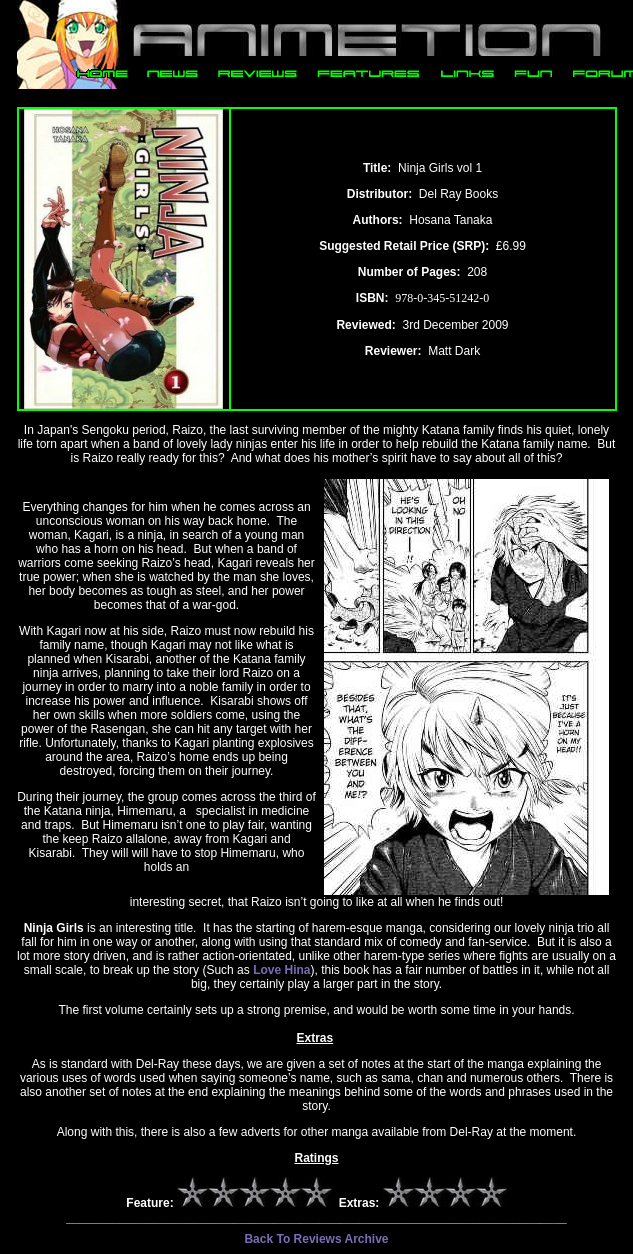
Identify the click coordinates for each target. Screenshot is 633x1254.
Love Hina (281, 970)
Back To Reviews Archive (316, 1239)
